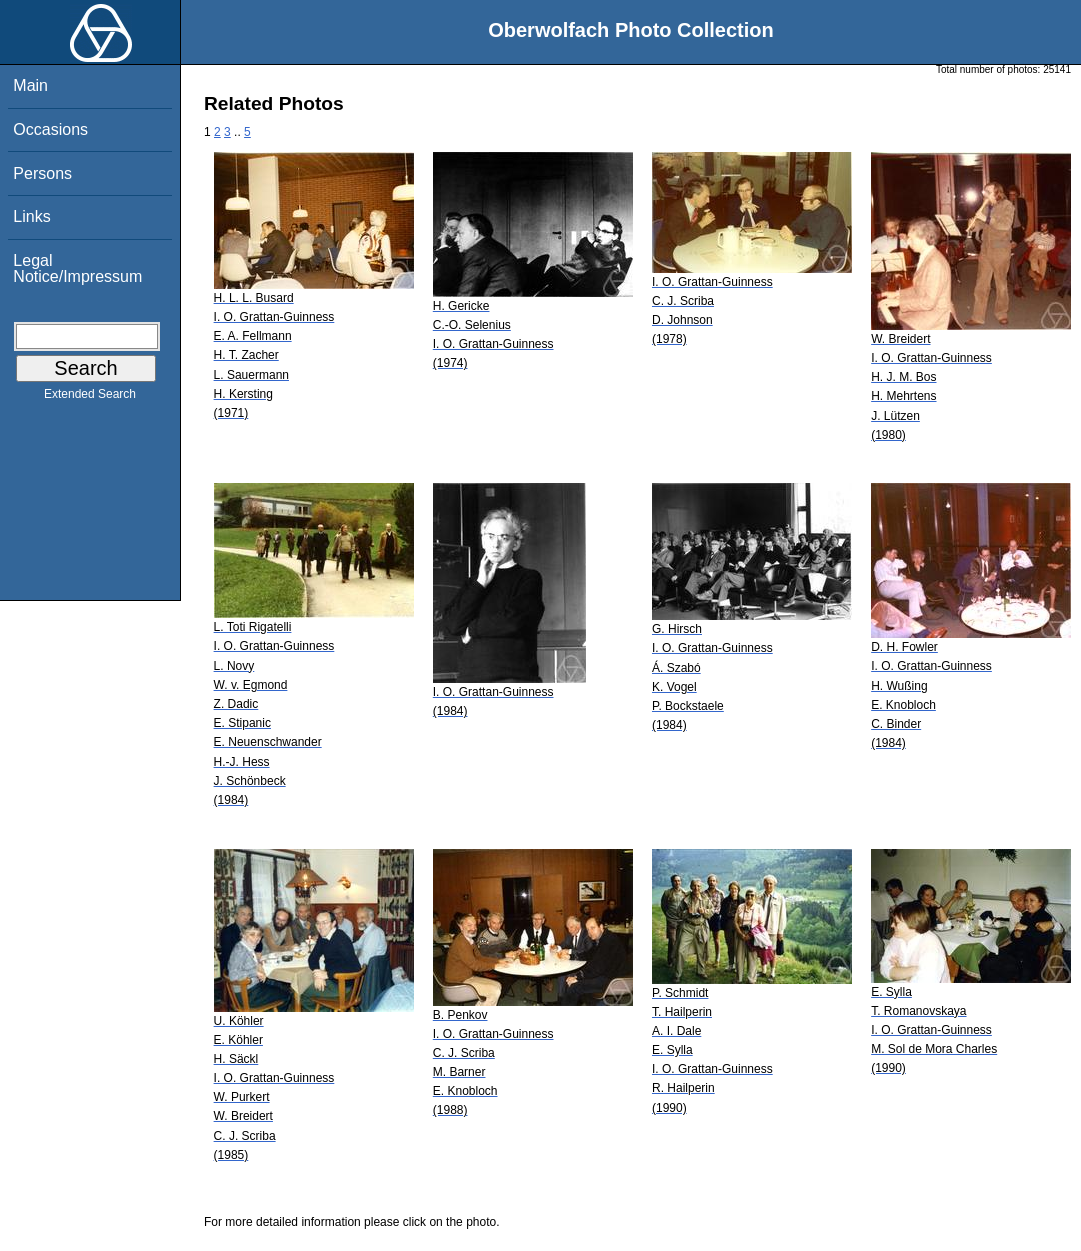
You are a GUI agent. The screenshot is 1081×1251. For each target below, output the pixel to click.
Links (31, 216)
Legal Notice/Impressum (77, 268)
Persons (42, 173)
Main (30, 85)
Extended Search (90, 398)
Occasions (50, 129)
